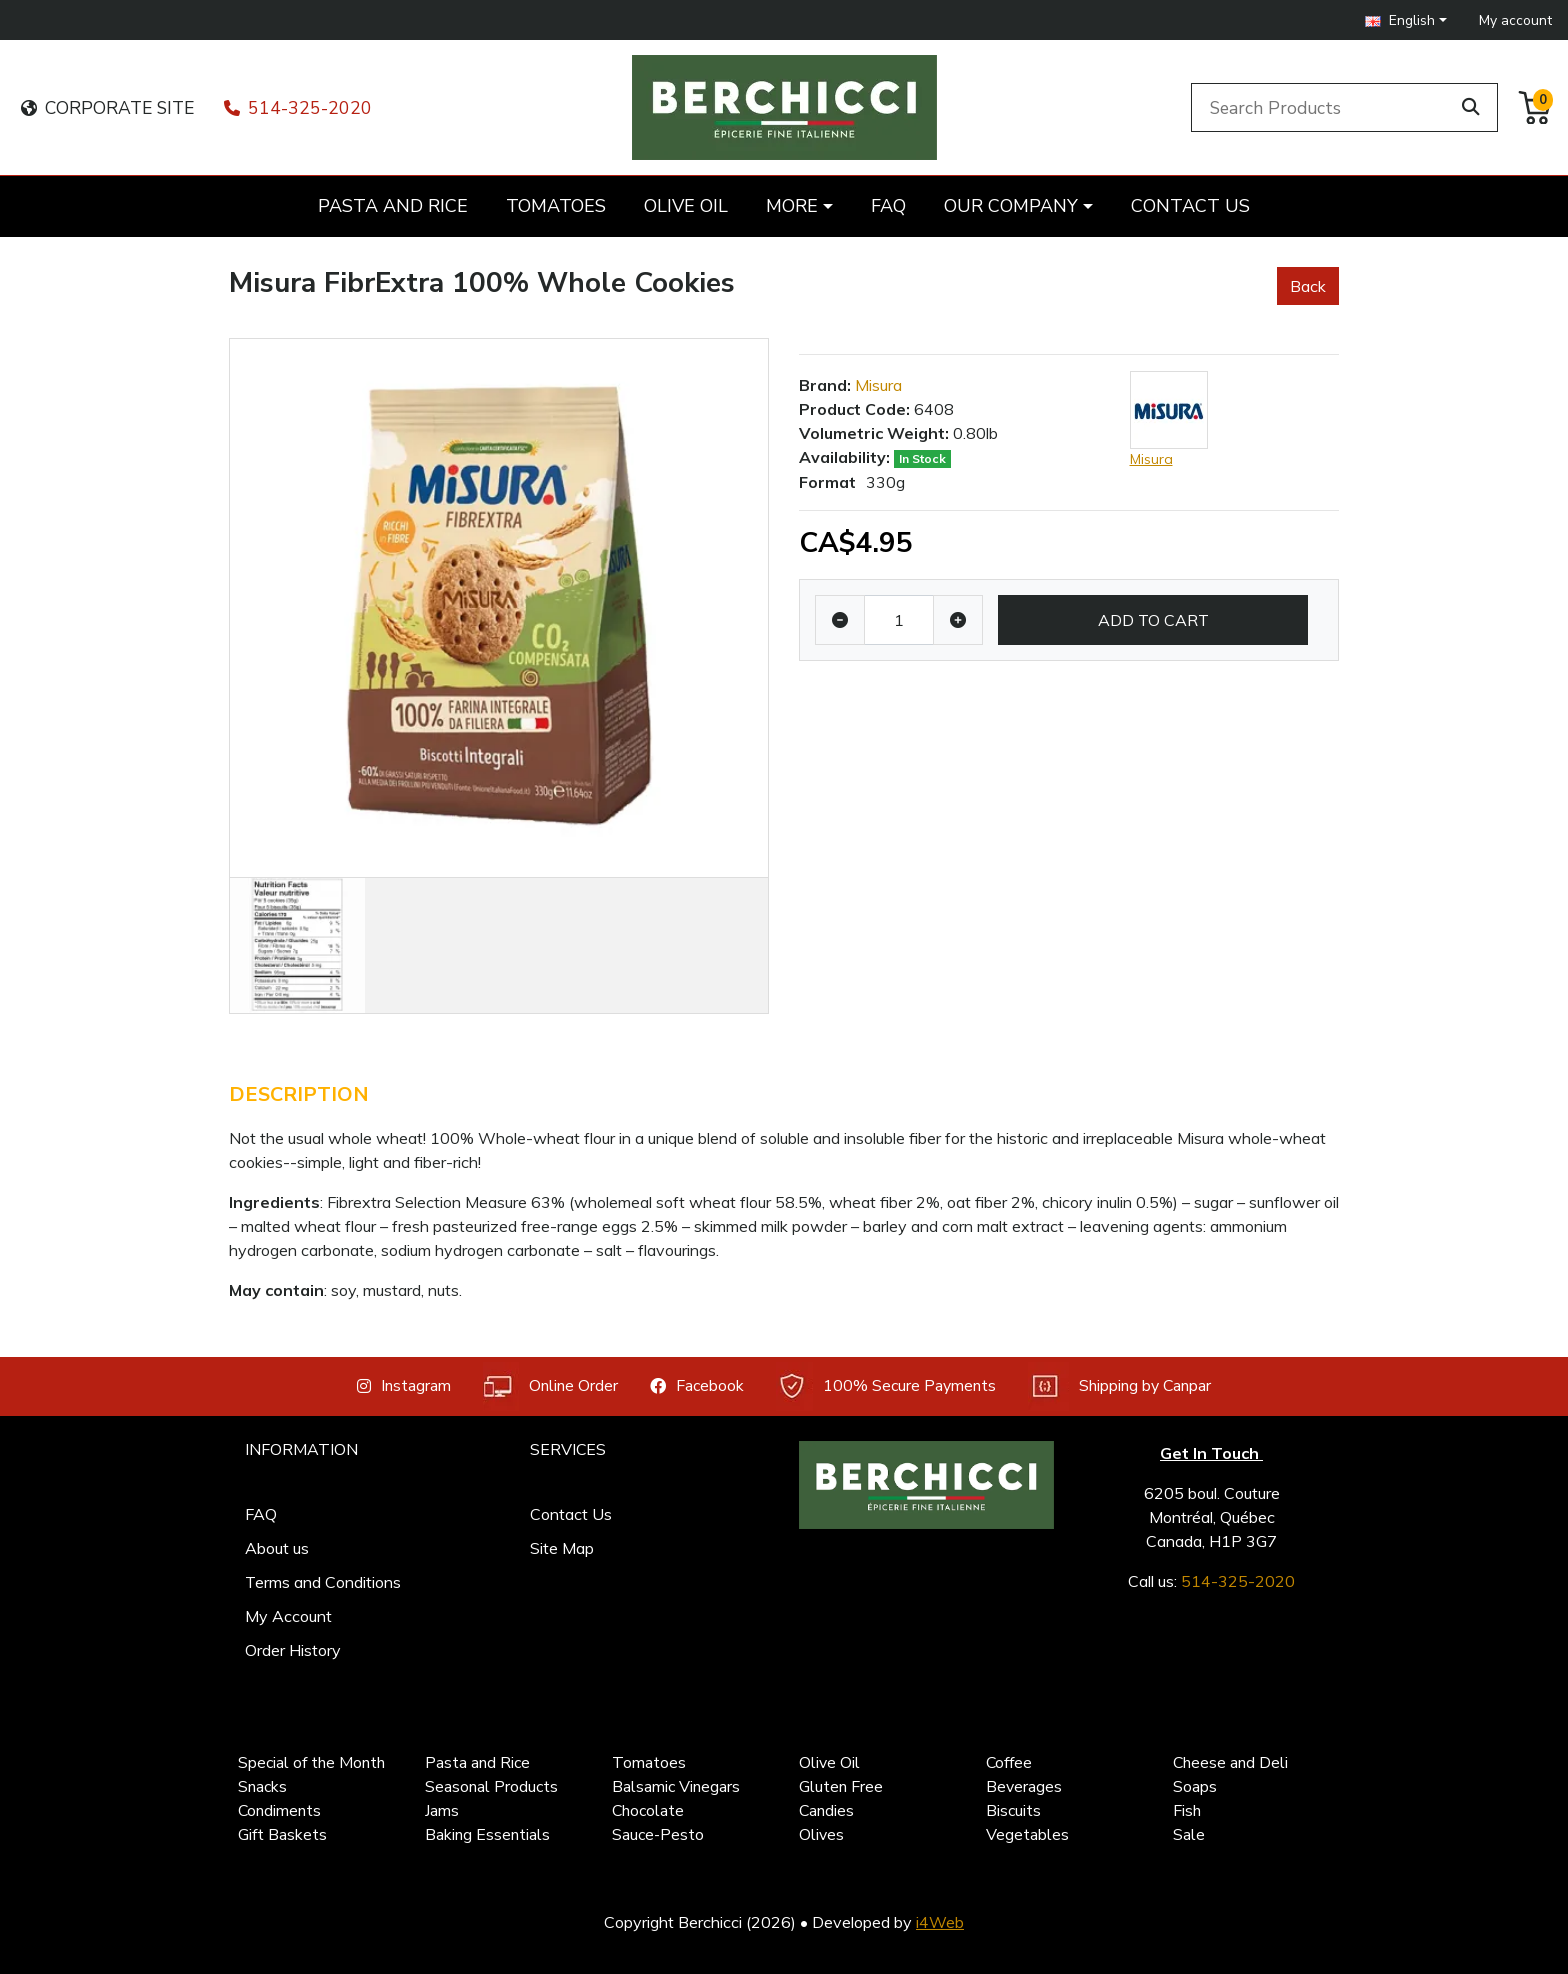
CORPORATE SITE (107, 108)
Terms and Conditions (323, 1582)
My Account (288, 1616)
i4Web (940, 1922)
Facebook (697, 1386)
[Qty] (899, 620)
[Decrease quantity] (840, 620)
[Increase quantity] (958, 620)
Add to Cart (1153, 620)
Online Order (550, 1386)
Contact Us (571, 1514)
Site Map (562, 1548)
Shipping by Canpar (1119, 1386)
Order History (293, 1650)
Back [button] (1308, 286)
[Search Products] (1324, 107)
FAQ (261, 1514)
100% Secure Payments (886, 1386)
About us (277, 1548)
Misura (878, 385)
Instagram (404, 1386)
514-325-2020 (298, 108)
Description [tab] (299, 1094)
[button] (1406, 20)
